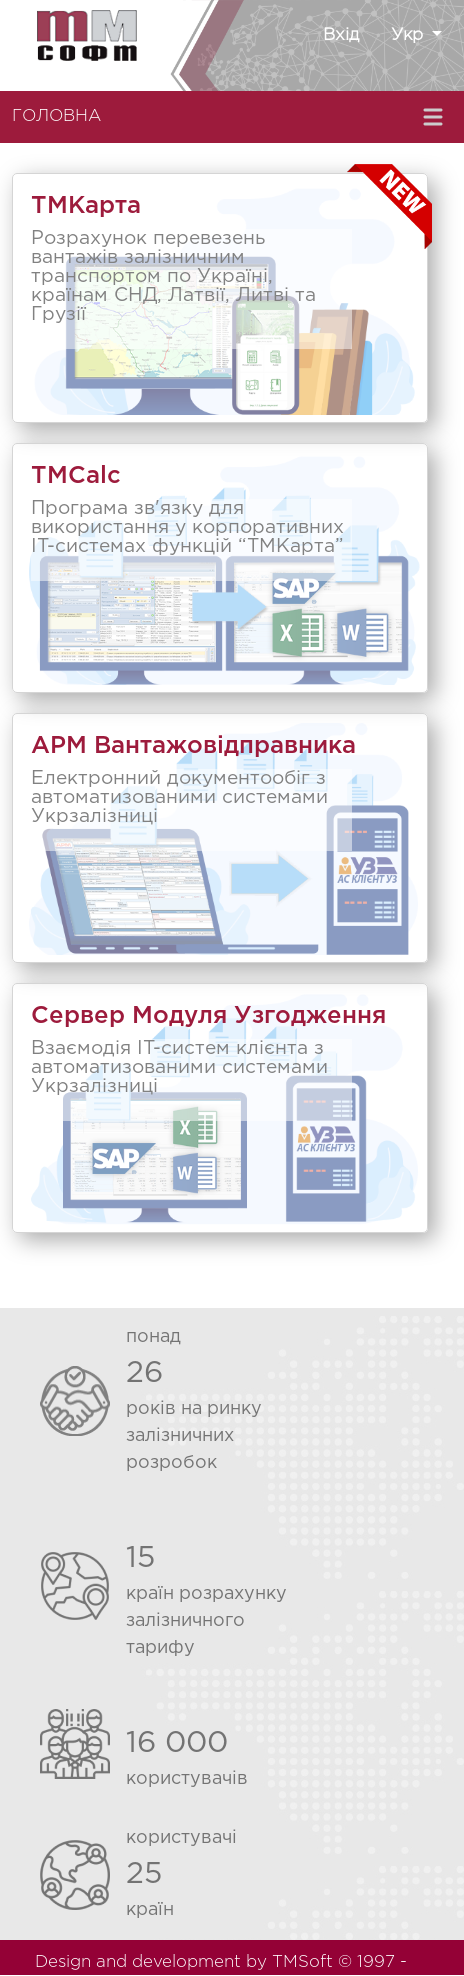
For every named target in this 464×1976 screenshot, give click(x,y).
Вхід (341, 35)
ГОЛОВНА (56, 116)
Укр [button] (409, 35)
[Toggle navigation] (435, 117)
